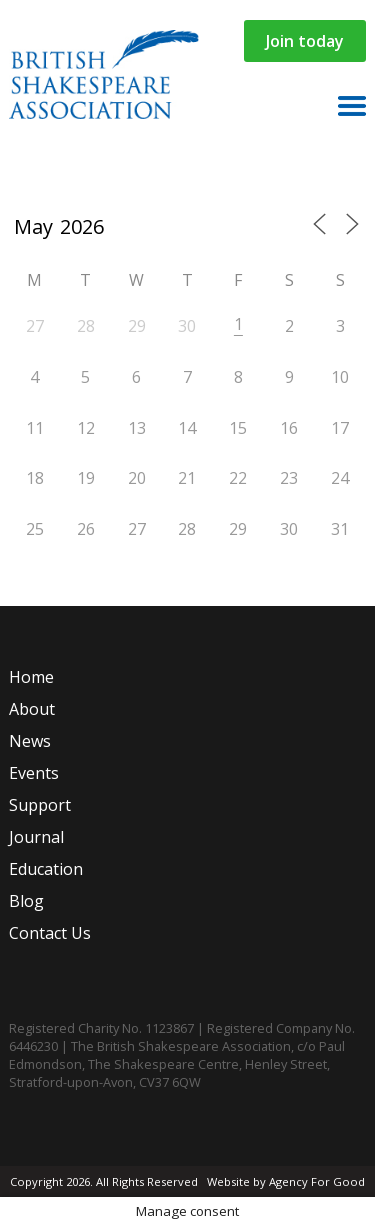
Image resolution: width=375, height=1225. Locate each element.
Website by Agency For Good (286, 1181)
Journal (36, 837)
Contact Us (50, 933)
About (32, 709)
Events (34, 773)
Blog (26, 901)
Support (40, 805)
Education (46, 869)
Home (31, 677)
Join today (305, 41)
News (30, 741)
